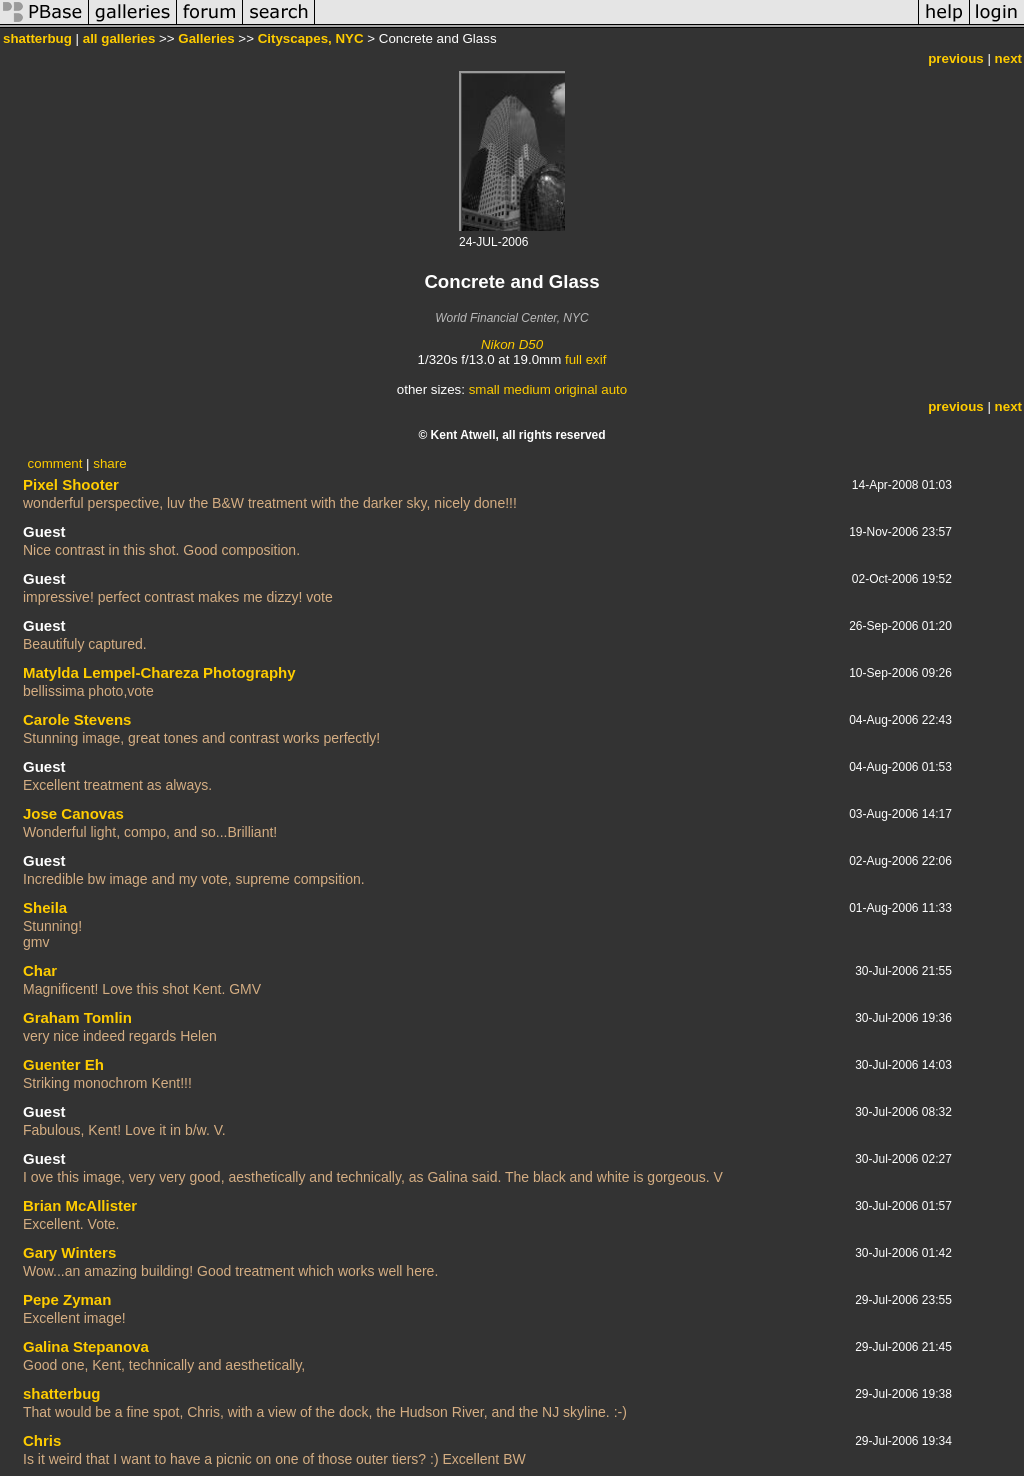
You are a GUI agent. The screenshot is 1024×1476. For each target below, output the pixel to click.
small (484, 389)
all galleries (119, 38)
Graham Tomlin (77, 1017)
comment (55, 463)
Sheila (45, 907)
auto (614, 389)
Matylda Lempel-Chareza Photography (159, 672)
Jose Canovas (73, 813)
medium (526, 389)
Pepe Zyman (67, 1299)
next (1008, 58)
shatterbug (37, 38)
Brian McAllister (80, 1205)
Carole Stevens (77, 719)
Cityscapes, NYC (311, 38)
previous (956, 58)
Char (40, 970)
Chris (42, 1440)
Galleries (206, 38)
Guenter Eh (63, 1064)
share (109, 463)
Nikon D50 (512, 344)
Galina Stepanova (86, 1346)
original (576, 389)
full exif (585, 359)
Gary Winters (69, 1252)
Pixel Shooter (71, 484)
